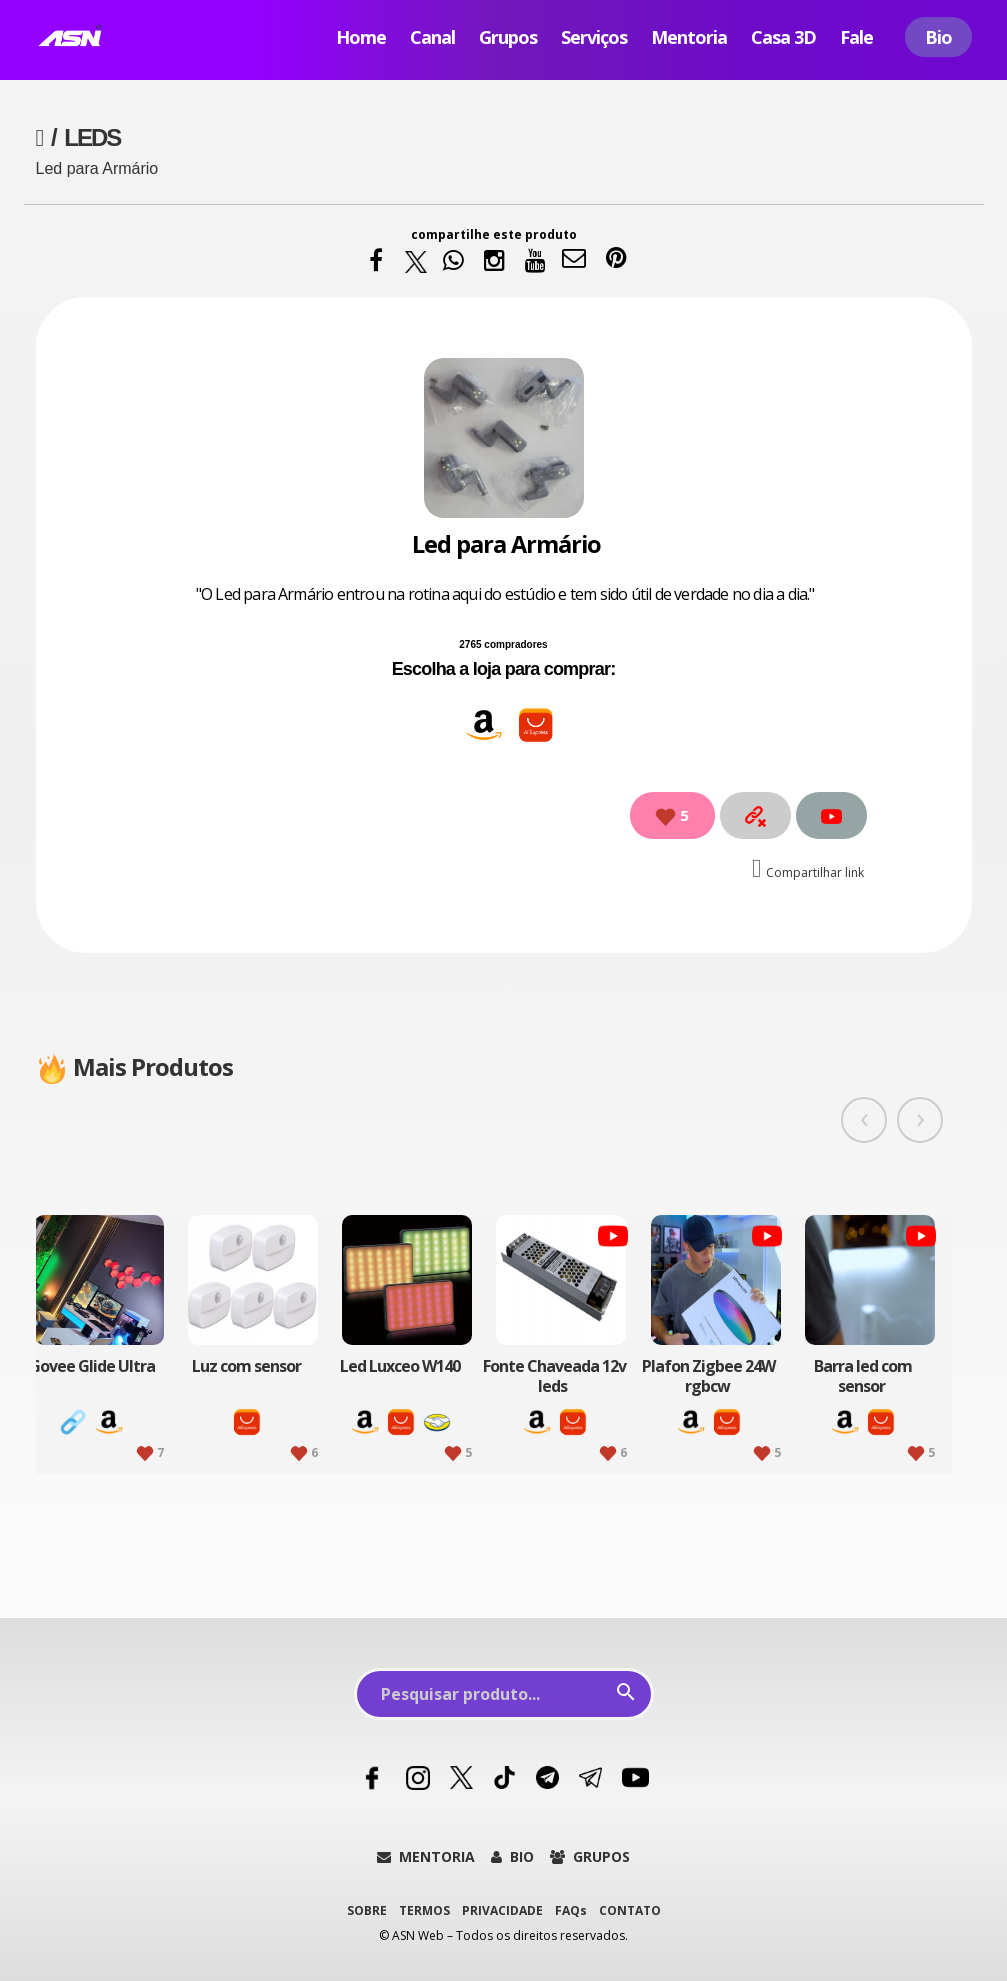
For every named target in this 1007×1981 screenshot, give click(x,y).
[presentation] (864, 1120)
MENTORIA (426, 1856)
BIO (512, 1856)
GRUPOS (590, 1856)
